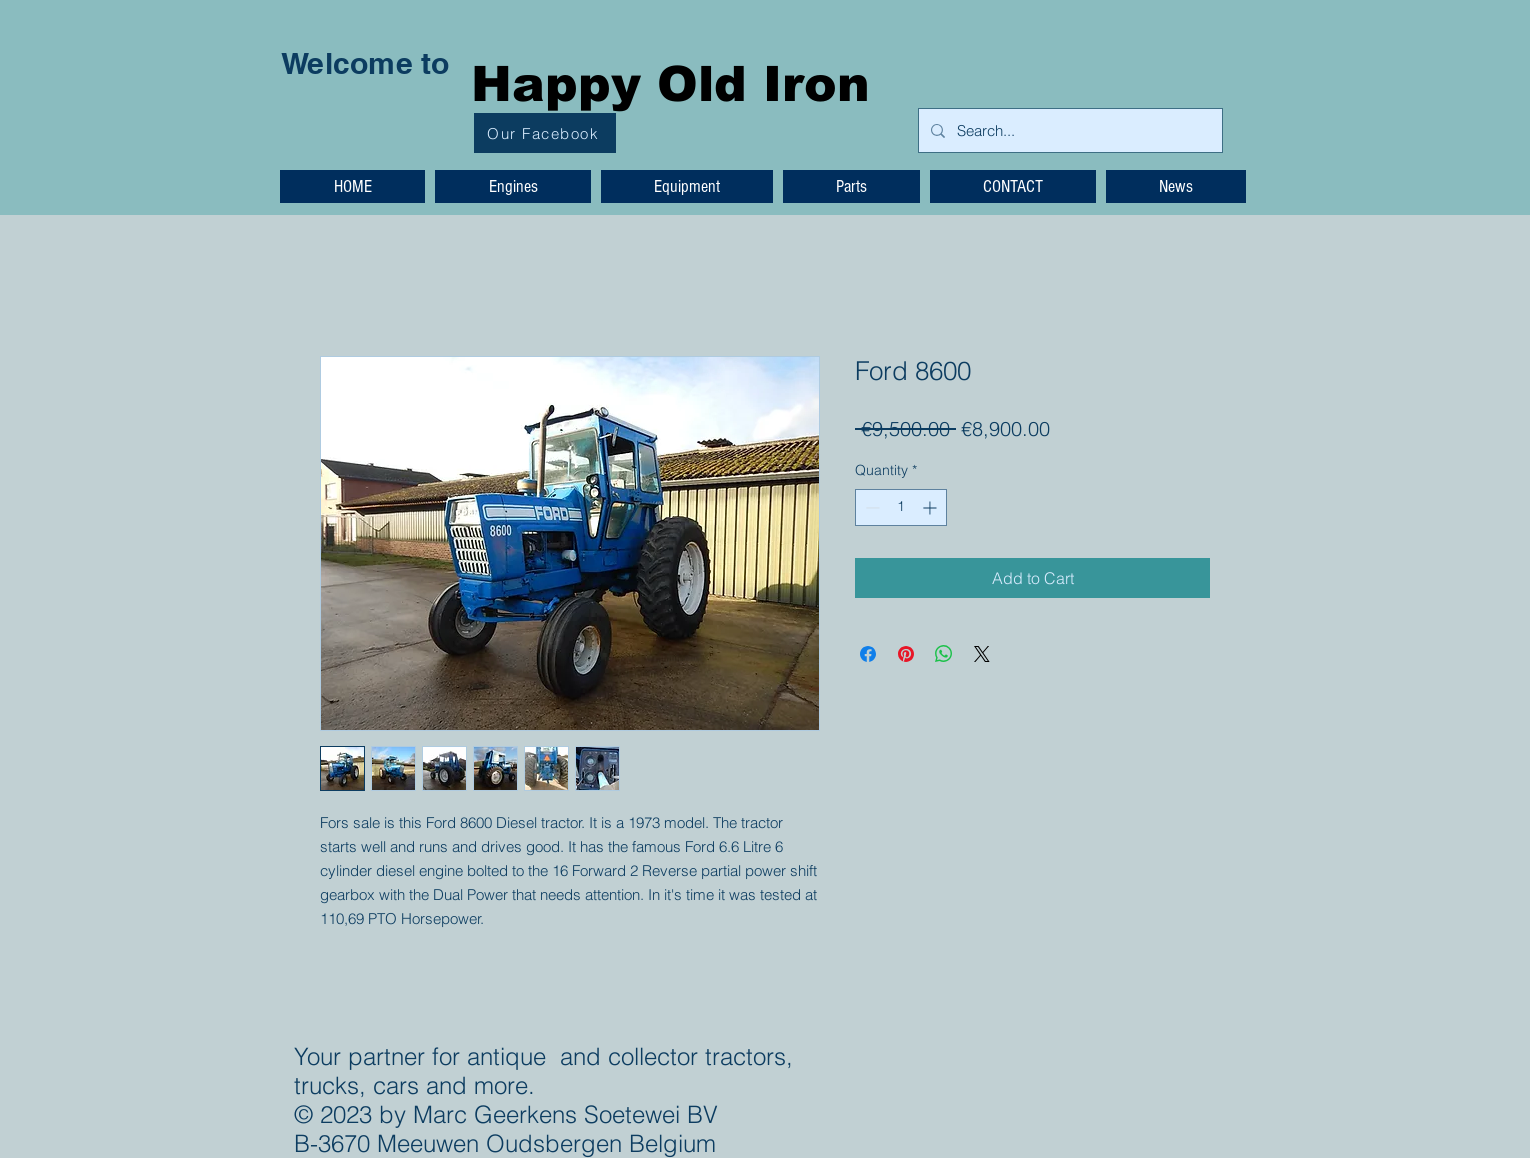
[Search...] (1068, 130)
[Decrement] (870, 507)
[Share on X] (982, 654)
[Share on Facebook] (868, 654)
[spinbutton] (901, 507)
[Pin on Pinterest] (906, 654)
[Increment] (931, 507)
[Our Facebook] (545, 133)
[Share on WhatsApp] (944, 654)
